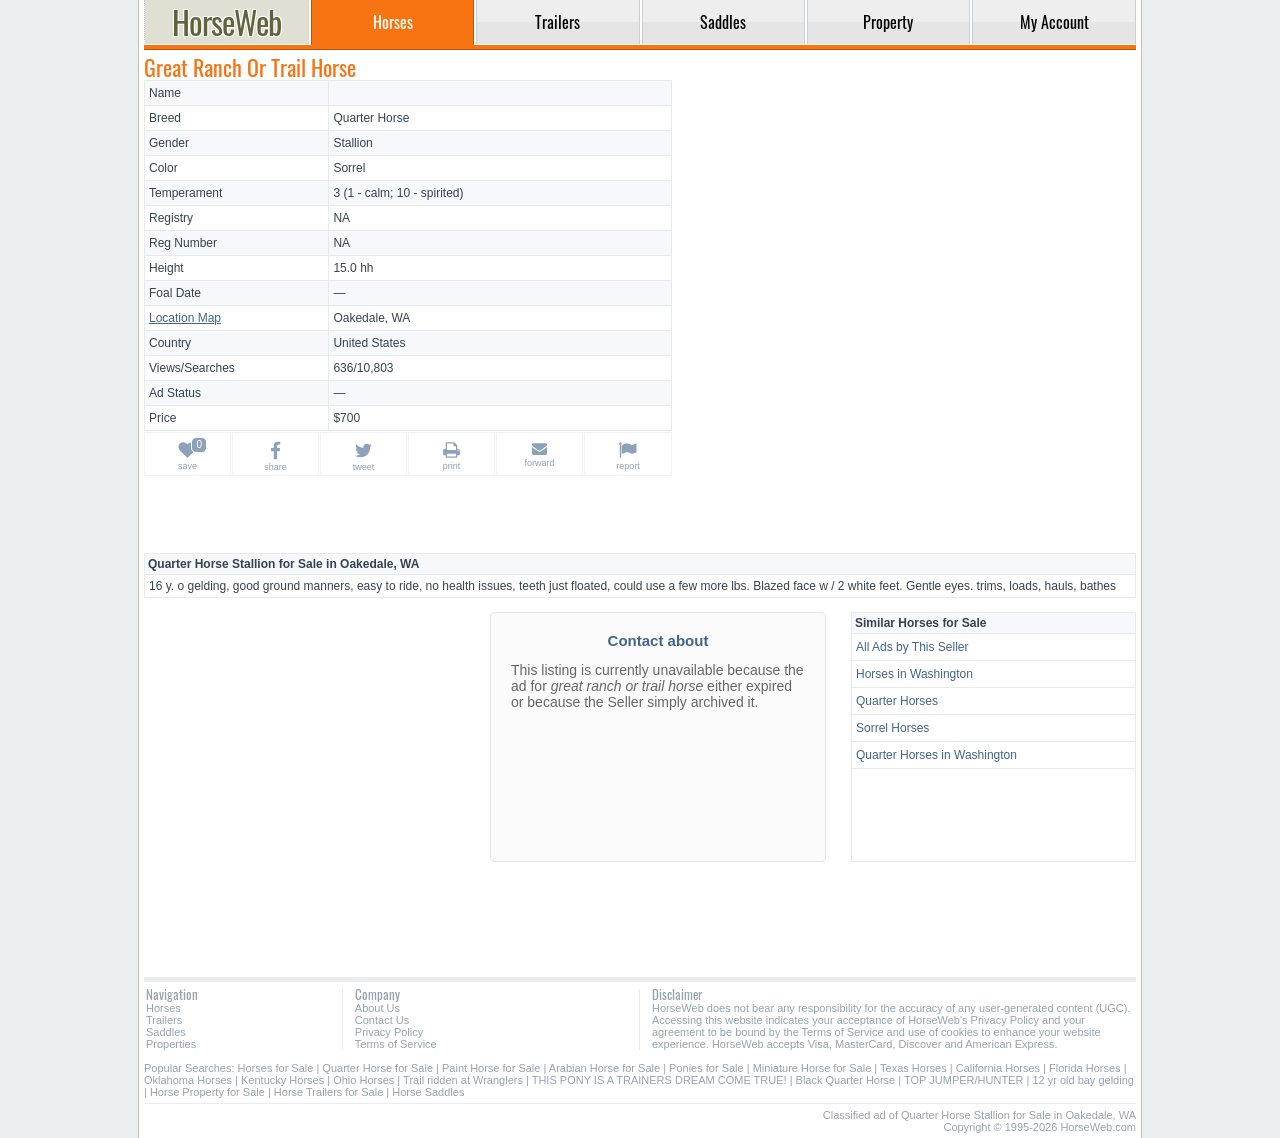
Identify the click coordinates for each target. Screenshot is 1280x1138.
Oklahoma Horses (188, 1080)
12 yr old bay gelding (1083, 1080)
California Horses (998, 1068)
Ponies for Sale (706, 1068)
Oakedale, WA (371, 318)
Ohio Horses (363, 1080)
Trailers (164, 1020)
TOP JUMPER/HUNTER (963, 1080)
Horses (163, 1008)
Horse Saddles (428, 1092)
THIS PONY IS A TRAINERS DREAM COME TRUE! (659, 1080)
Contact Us (382, 1020)
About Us (377, 1008)
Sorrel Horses (892, 728)
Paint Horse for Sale (491, 1068)
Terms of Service (396, 1044)
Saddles (166, 1032)
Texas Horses (913, 1068)
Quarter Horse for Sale (377, 1068)
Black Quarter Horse (846, 1080)
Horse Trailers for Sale (328, 1092)
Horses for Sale (276, 1068)
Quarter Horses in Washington (936, 755)
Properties (171, 1044)
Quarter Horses (897, 701)
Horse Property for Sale (207, 1092)
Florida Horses (1085, 1068)
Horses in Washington (914, 674)
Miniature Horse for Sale (812, 1068)
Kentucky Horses (282, 1080)
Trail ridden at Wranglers (463, 1080)
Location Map (185, 318)
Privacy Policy (389, 1032)
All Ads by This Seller (912, 647)
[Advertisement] (907, 220)
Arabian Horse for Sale (604, 1068)
